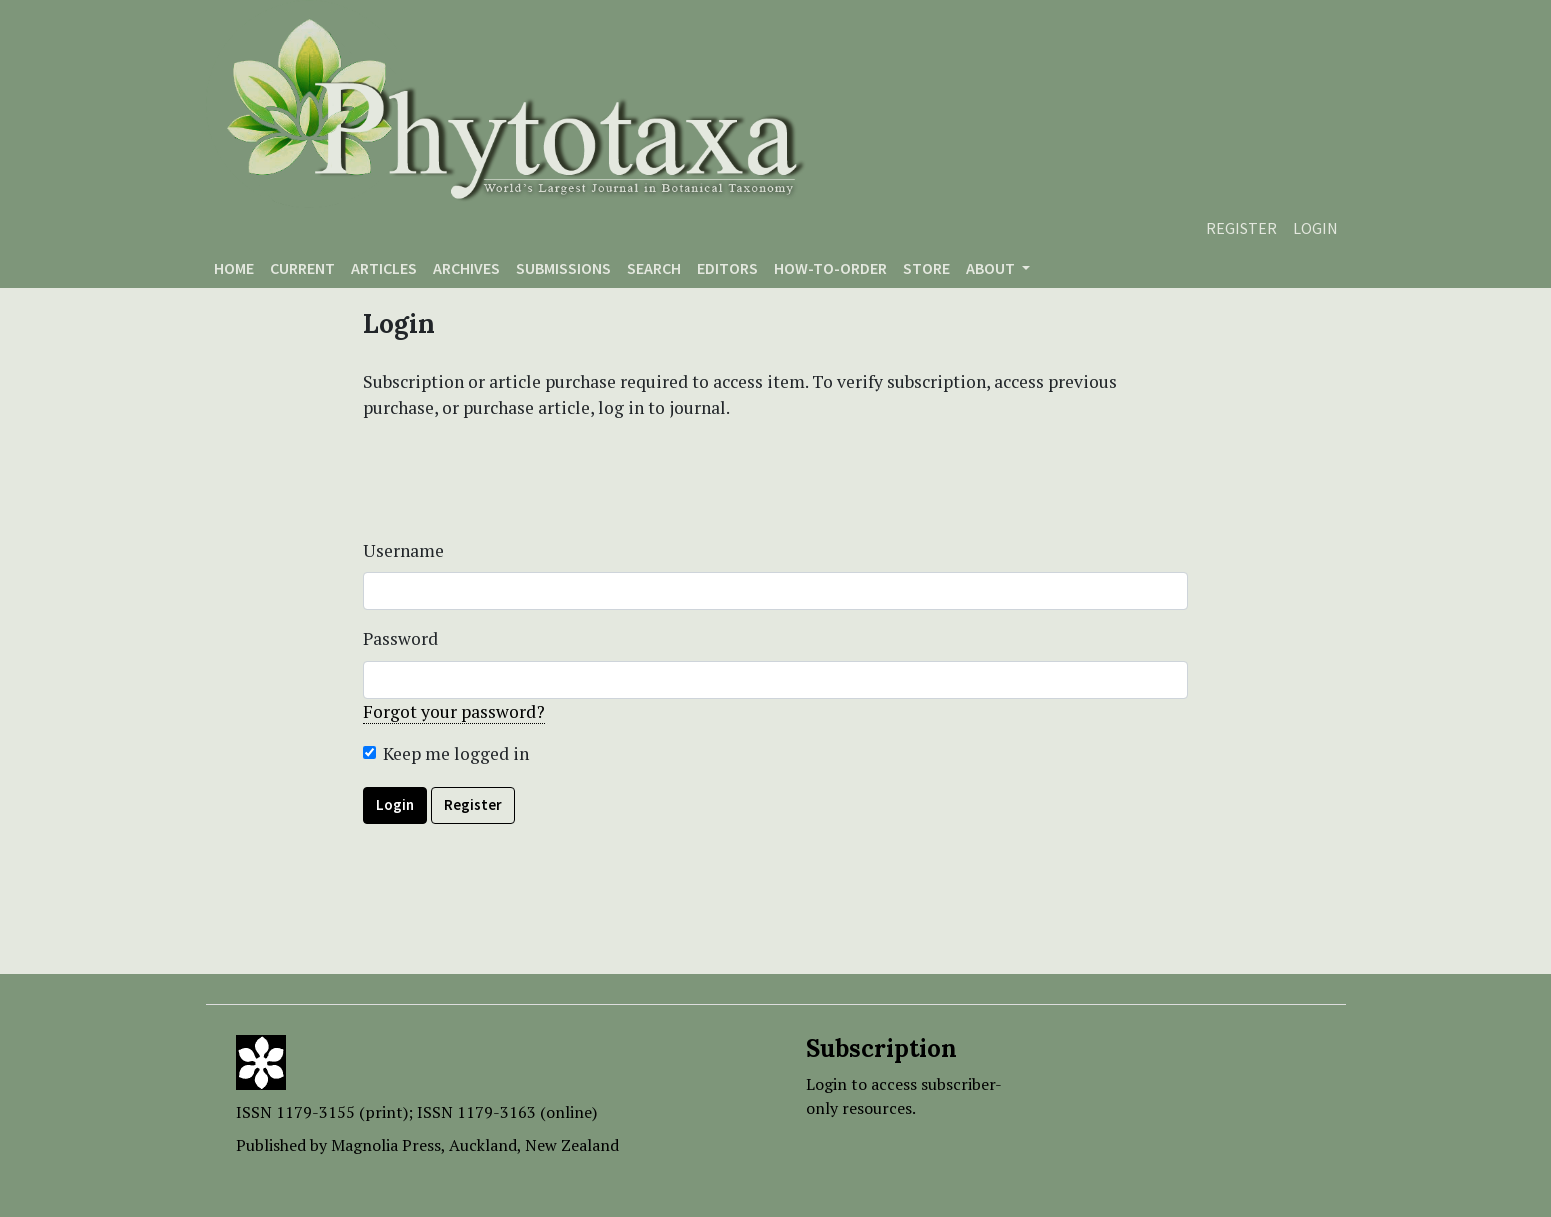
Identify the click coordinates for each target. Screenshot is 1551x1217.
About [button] (992, 268)
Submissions (563, 268)
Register (1241, 228)
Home (234, 268)
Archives (466, 268)
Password (400, 638)
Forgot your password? (454, 711)
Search (654, 268)
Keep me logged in (456, 753)
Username (403, 550)
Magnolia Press (386, 1145)
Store (926, 268)
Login (1315, 228)
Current (302, 268)
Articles (384, 268)
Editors (727, 268)
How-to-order (830, 268)
